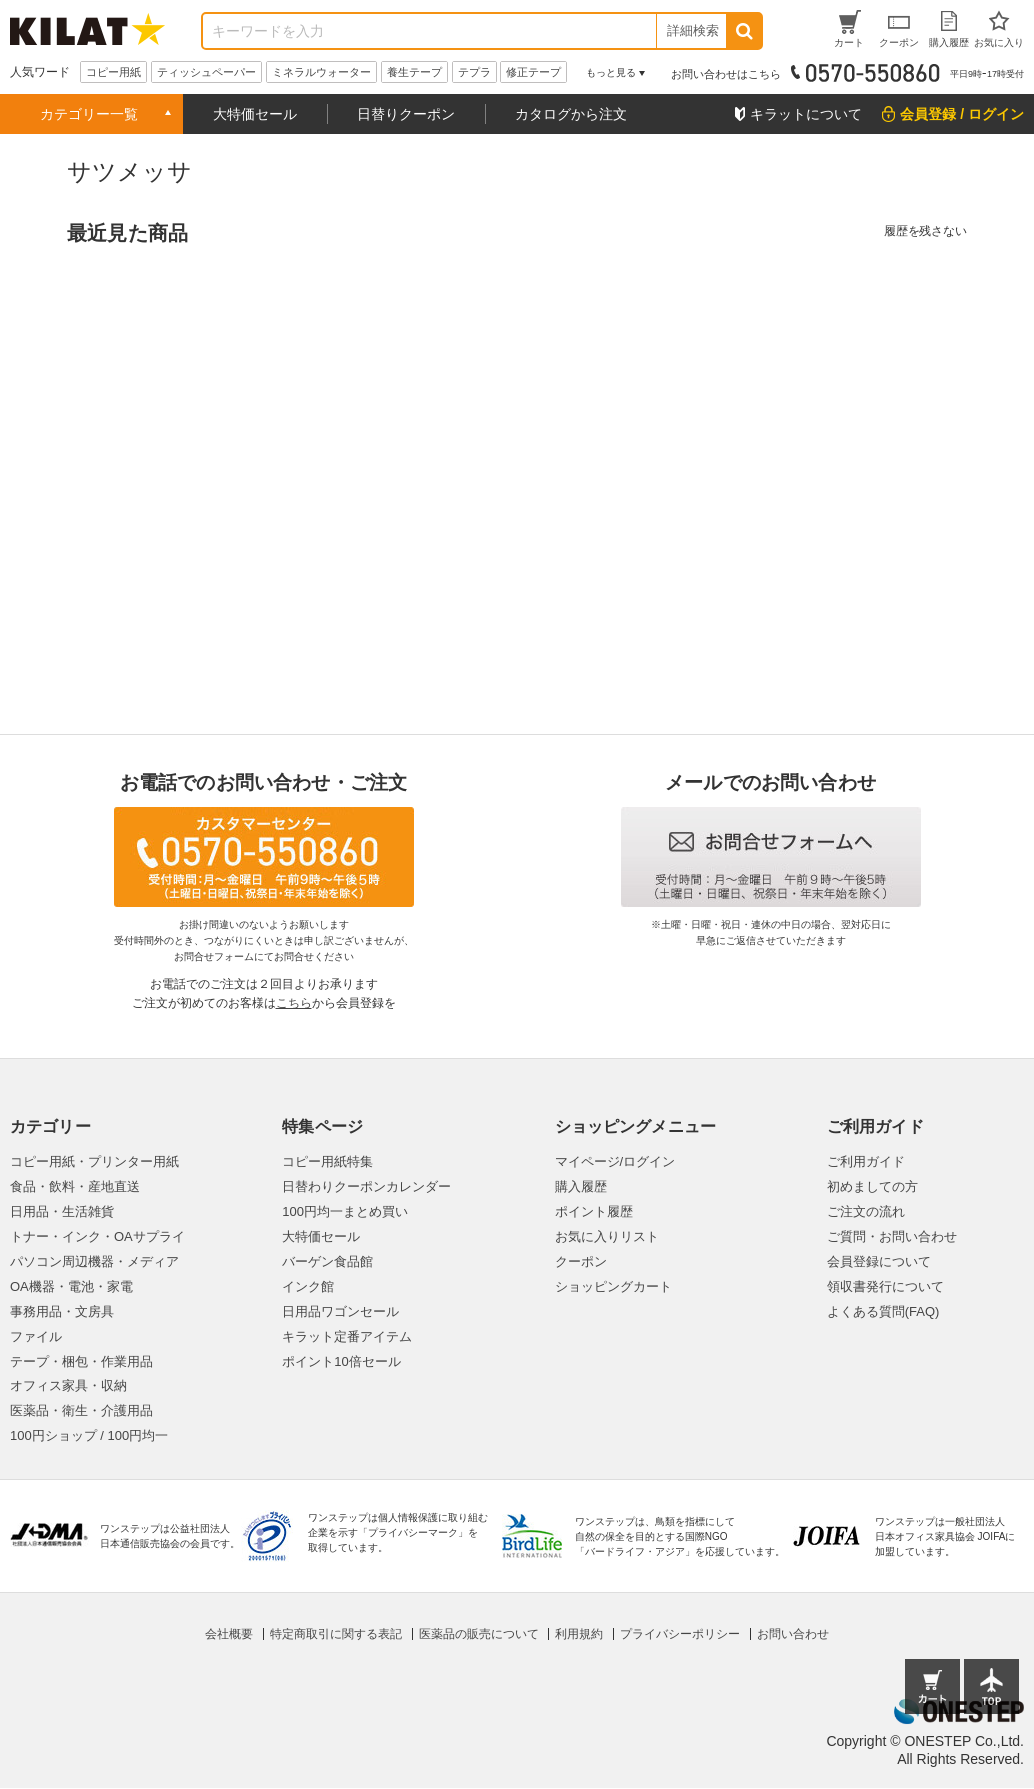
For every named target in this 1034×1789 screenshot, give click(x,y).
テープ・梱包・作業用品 (81, 1361)
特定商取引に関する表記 (336, 1634)
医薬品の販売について (479, 1634)
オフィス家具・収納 (68, 1385)
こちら (294, 1003)
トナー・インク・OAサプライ (97, 1236)
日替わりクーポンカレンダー (366, 1186)
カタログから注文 (571, 114)
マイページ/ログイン (615, 1161)
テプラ (474, 72)
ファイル (36, 1336)
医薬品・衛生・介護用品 (81, 1410)
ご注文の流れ (866, 1211)
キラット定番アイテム (347, 1336)
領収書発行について (885, 1286)
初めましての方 (872, 1186)
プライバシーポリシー (680, 1634)
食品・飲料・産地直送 (75, 1186)
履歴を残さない (925, 231)
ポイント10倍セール (341, 1361)
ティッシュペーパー (206, 72)
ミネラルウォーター (321, 72)
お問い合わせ (793, 1634)
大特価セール (255, 114)
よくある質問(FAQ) (883, 1311)
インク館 (308, 1286)
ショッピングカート (613, 1286)
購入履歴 (581, 1186)
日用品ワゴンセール (340, 1311)
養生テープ (414, 72)
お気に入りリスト (607, 1236)
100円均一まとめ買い (345, 1211)
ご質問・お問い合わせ (892, 1236)
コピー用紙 (113, 72)
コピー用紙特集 (327, 1161)
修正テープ (533, 72)
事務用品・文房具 (62, 1311)
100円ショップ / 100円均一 (89, 1435)
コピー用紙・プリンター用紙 (94, 1161)
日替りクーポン (406, 114)
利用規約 (579, 1634)
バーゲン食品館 (327, 1261)
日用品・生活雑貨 (62, 1211)
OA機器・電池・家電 (71, 1286)
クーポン (581, 1261)
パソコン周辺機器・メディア (94, 1261)
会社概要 (229, 1634)
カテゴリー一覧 (89, 114)
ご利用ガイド (866, 1161)
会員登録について (879, 1261)
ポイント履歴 (594, 1211)
